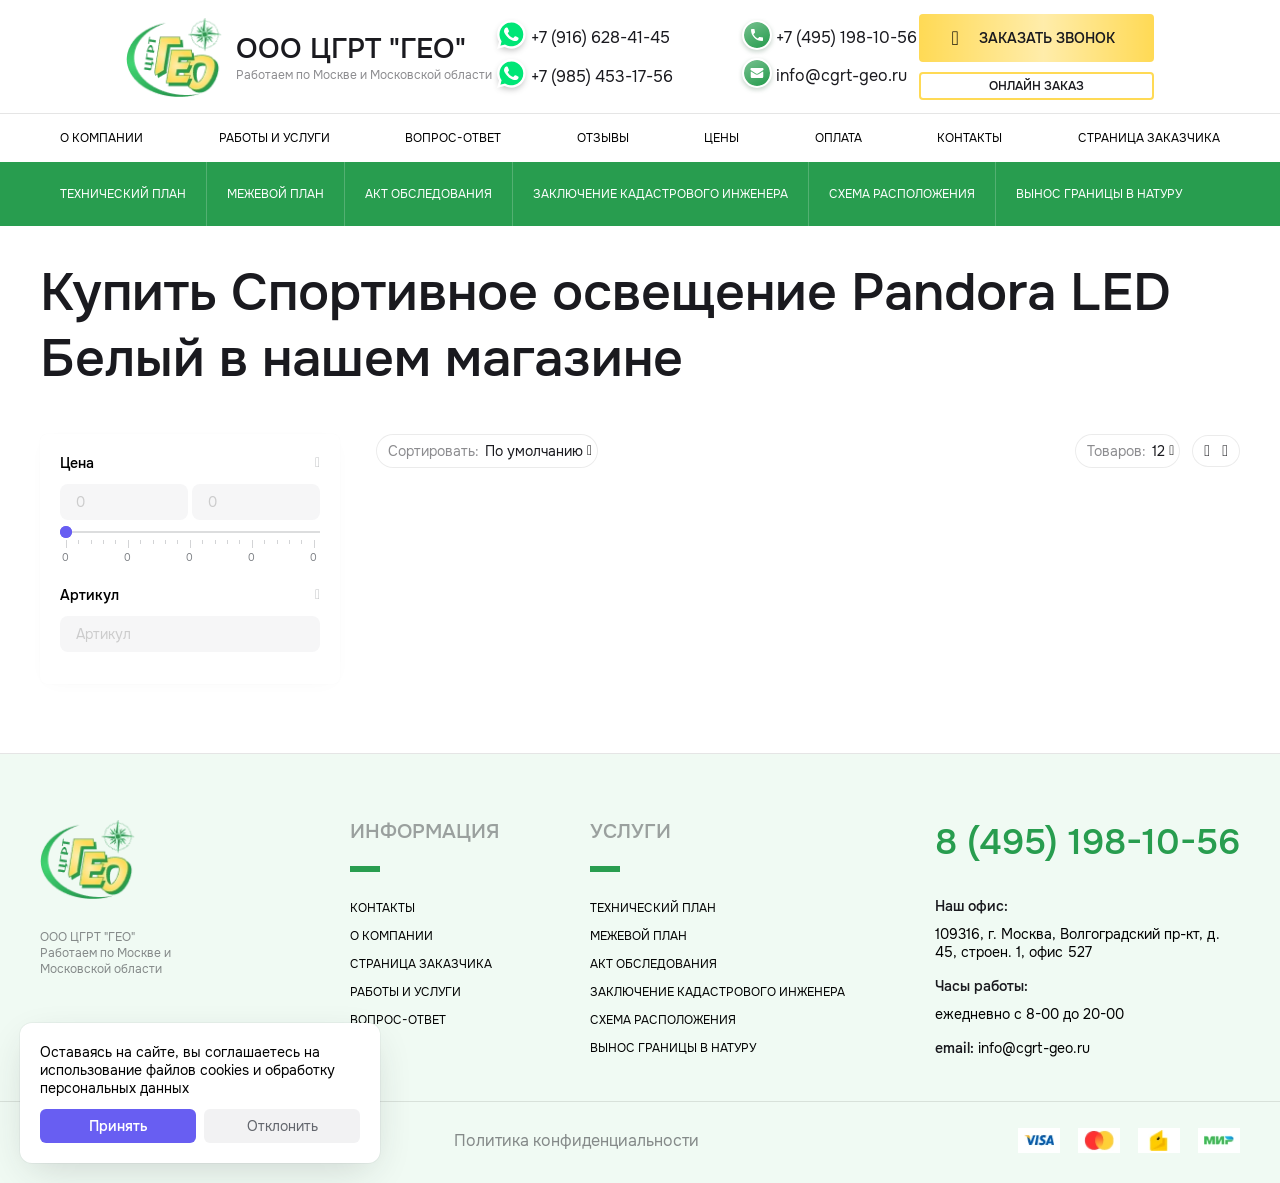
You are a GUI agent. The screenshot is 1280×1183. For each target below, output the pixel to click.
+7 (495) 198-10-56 (846, 37)
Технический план (123, 194)
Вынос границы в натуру (1099, 194)
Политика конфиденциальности (576, 1140)
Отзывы (603, 138)
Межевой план (275, 194)
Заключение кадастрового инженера (660, 194)
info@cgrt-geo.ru (841, 75)
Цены (721, 138)
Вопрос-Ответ (453, 138)
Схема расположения (902, 194)
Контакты (969, 138)
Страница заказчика (1149, 138)
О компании (101, 138)
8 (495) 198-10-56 (1087, 842)
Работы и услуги (274, 138)
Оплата (838, 138)
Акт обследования (428, 194)
